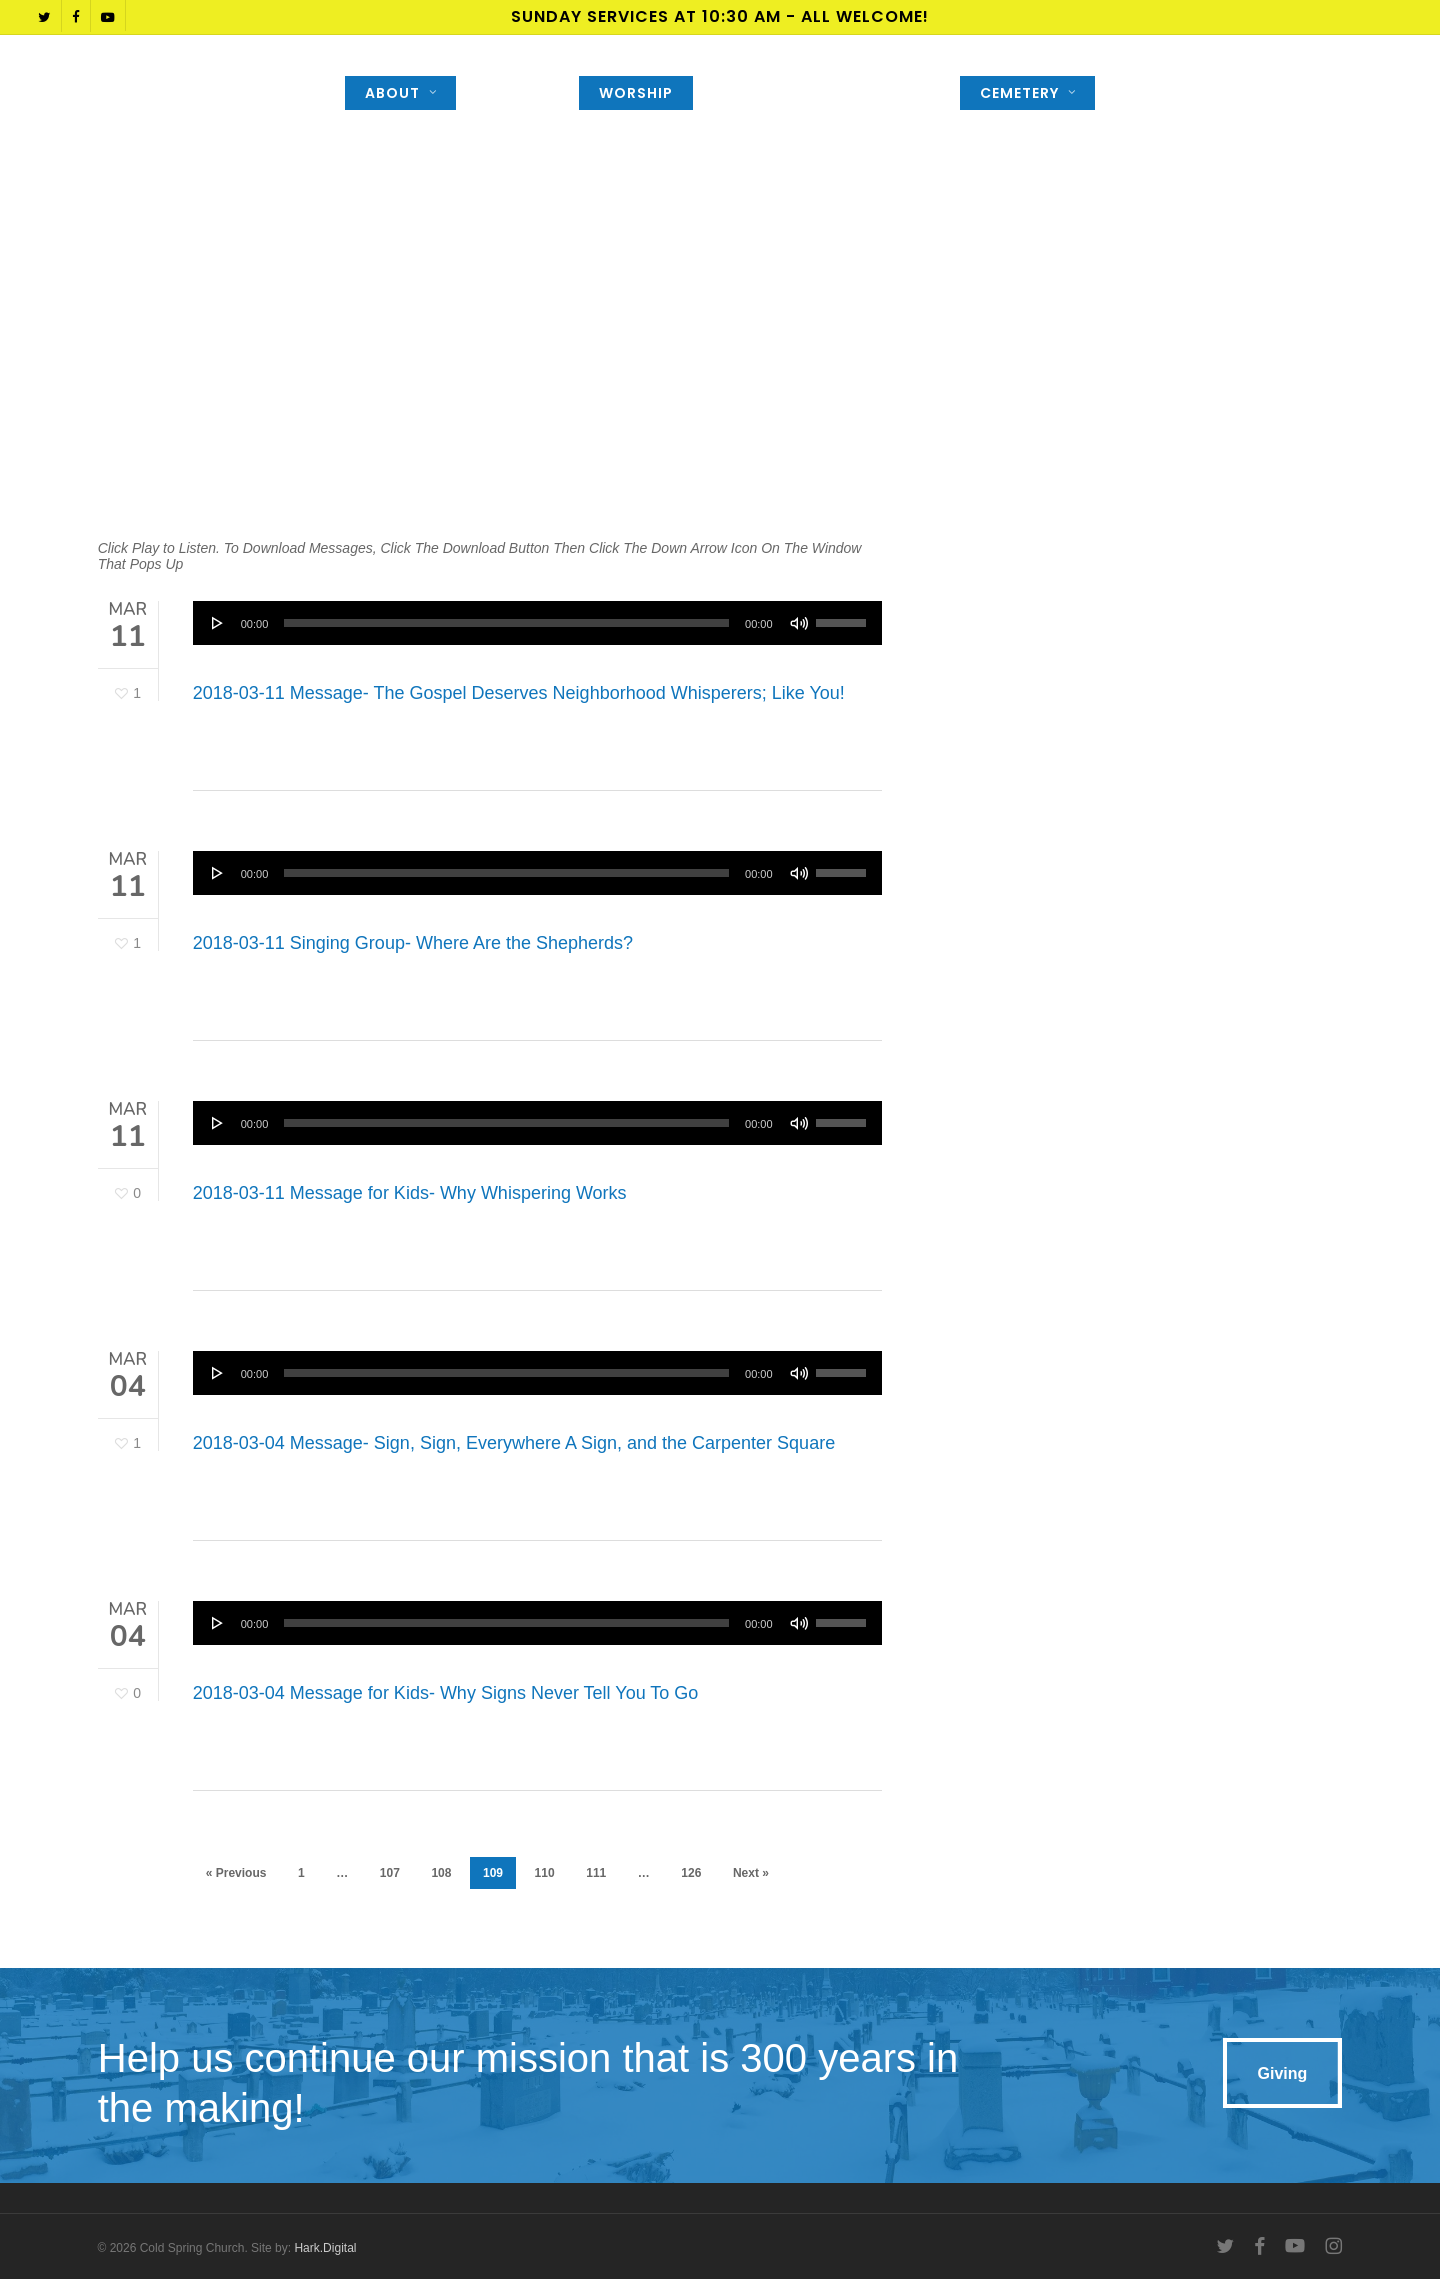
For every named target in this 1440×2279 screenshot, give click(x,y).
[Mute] (799, 623)
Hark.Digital (325, 2248)
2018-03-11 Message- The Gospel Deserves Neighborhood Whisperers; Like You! (519, 693)
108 (441, 1873)
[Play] (218, 623)
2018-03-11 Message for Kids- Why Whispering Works (410, 1211)
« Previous (236, 1873)
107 (390, 1873)
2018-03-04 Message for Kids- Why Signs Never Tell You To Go (446, 1711)
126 (691, 1873)
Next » (751, 1873)
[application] (537, 623)
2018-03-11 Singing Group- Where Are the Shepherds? (413, 961)
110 (545, 1873)
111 (596, 1873)
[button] (1282, 2073)
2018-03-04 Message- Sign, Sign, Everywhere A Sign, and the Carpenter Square (514, 1461)
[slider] (506, 623)
